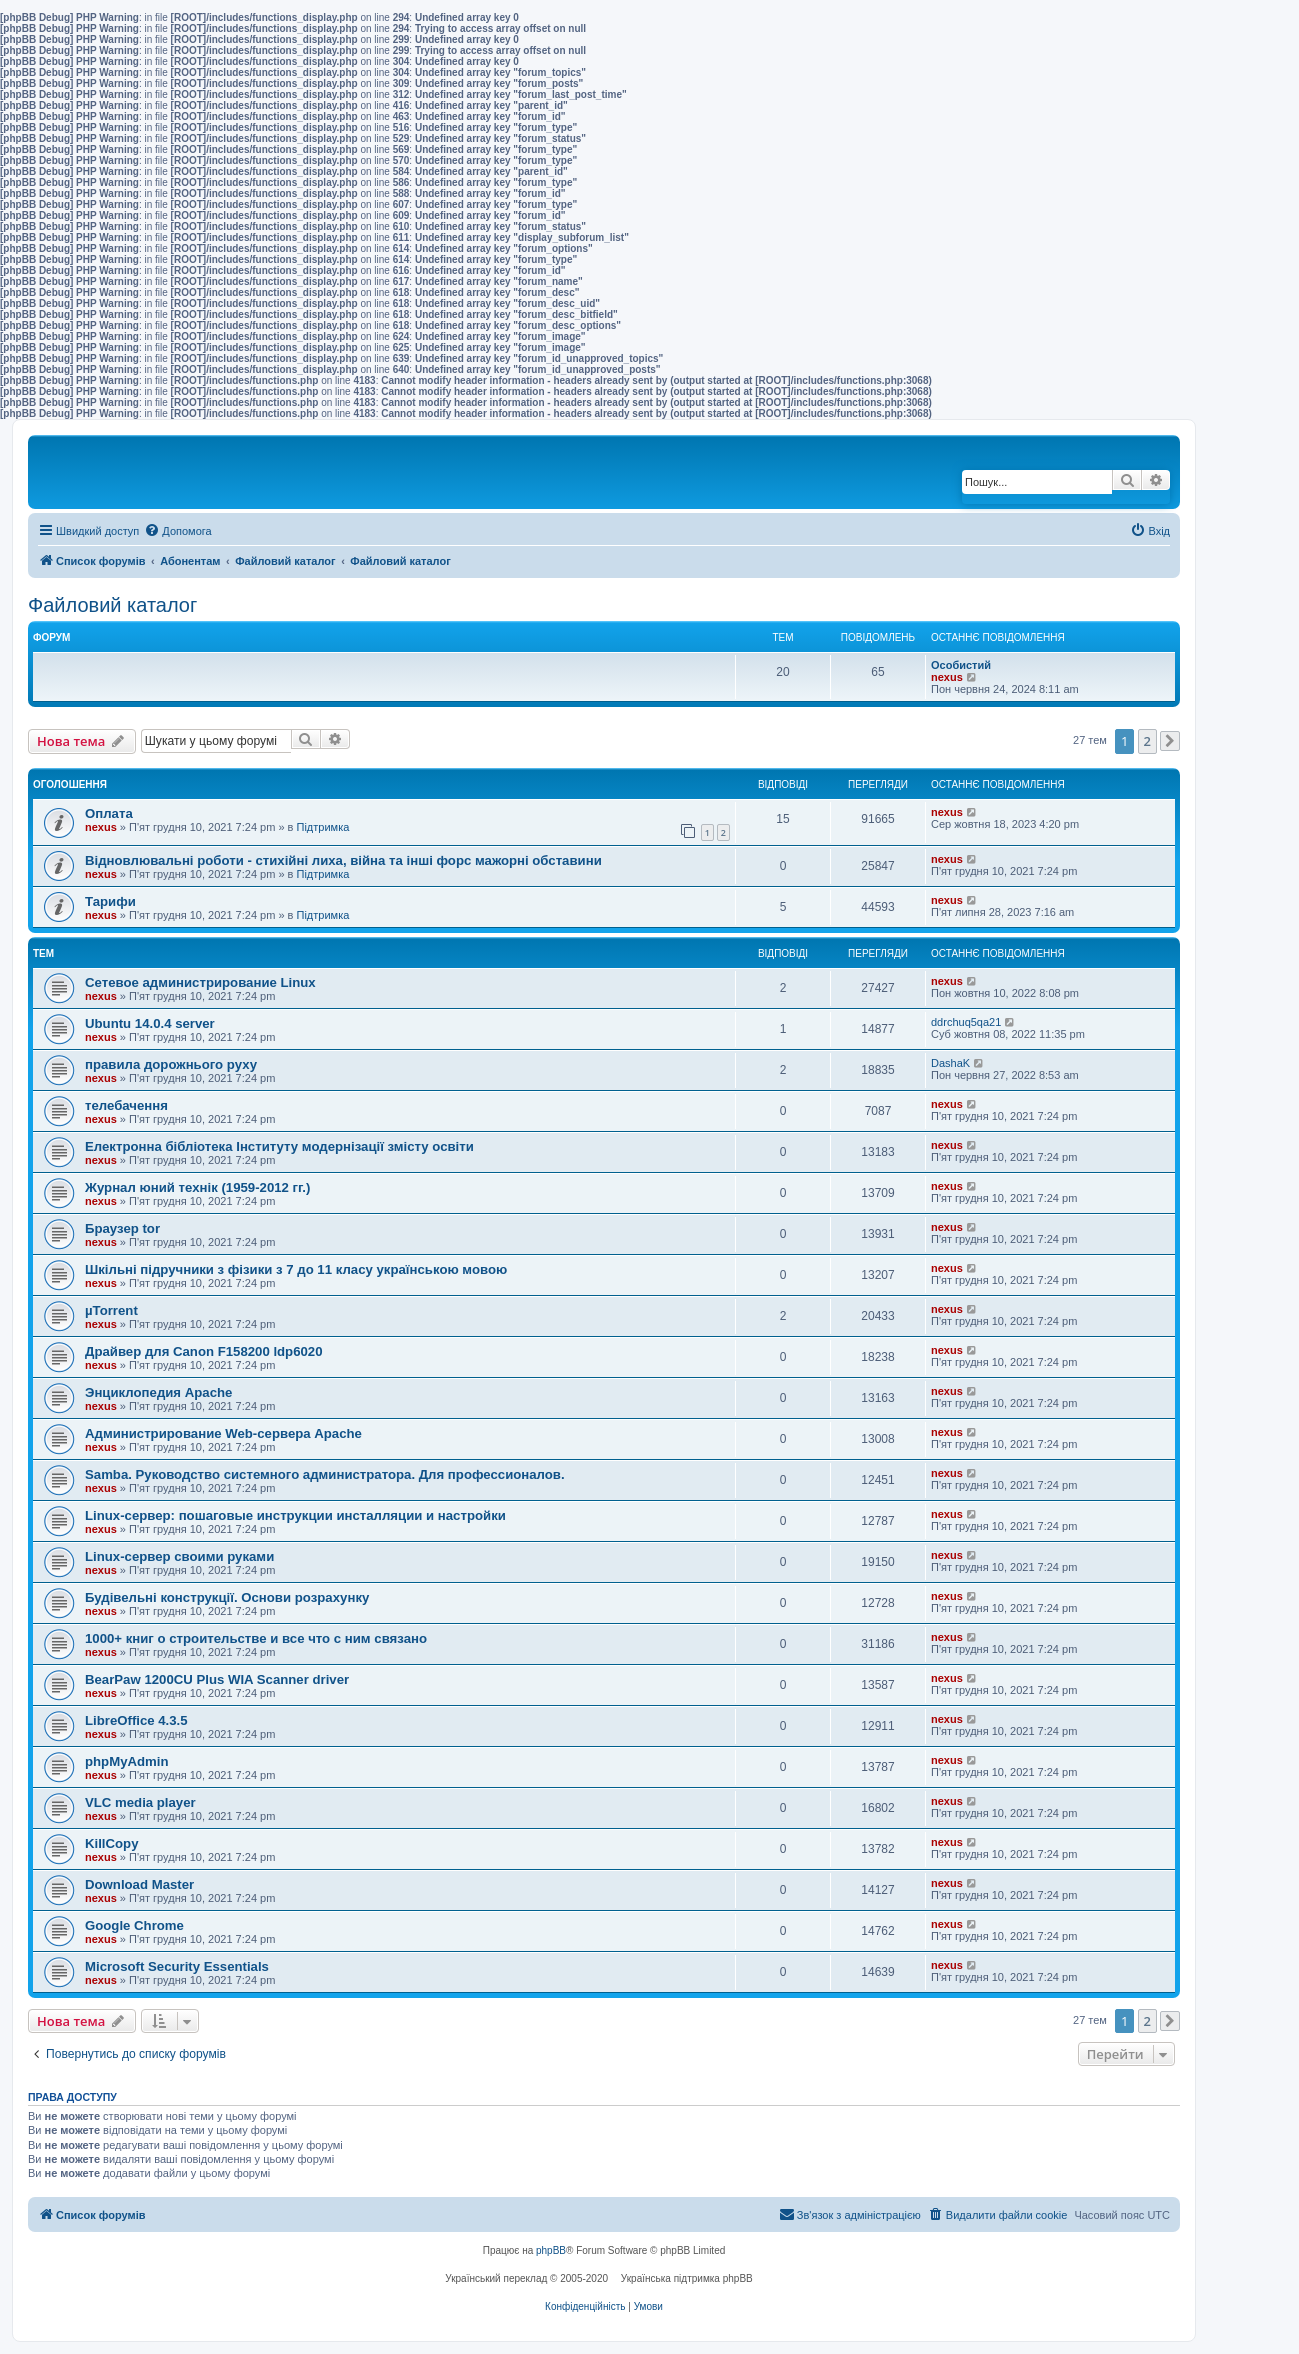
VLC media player (140, 1802)
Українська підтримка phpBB (687, 2278)
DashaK (950, 1063)
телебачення (126, 1105)
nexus (947, 677)
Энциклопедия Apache (158, 1392)
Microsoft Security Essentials (177, 1966)
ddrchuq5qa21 (966, 1022)
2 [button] (1147, 741)
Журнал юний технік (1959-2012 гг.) (197, 1187)
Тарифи (110, 901)
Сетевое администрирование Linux (200, 982)
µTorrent (111, 1310)
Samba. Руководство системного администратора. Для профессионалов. (325, 1474)
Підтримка (323, 827)
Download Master (139, 1884)
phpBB (551, 2250)
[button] (1170, 741)
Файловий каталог (112, 605)
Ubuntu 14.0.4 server (150, 1023)
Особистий (961, 665)
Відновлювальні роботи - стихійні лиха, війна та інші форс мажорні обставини (343, 860)
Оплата (109, 813)
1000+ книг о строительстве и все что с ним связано (256, 1638)
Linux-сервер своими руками (179, 1556)
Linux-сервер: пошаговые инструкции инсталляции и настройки (295, 1515)
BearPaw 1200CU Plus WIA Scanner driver (217, 1679)
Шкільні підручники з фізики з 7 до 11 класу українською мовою (296, 1269)
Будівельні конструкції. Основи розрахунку (227, 1597)
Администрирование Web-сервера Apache (223, 1433)
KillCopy (111, 1843)
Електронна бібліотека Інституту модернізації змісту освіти (279, 1146)
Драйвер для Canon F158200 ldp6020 (204, 1351)
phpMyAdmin (127, 1761)
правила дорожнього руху (171, 1064)
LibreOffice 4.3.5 (136, 1720)
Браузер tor (122, 1228)
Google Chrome (134, 1925)
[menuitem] (177, 531)
